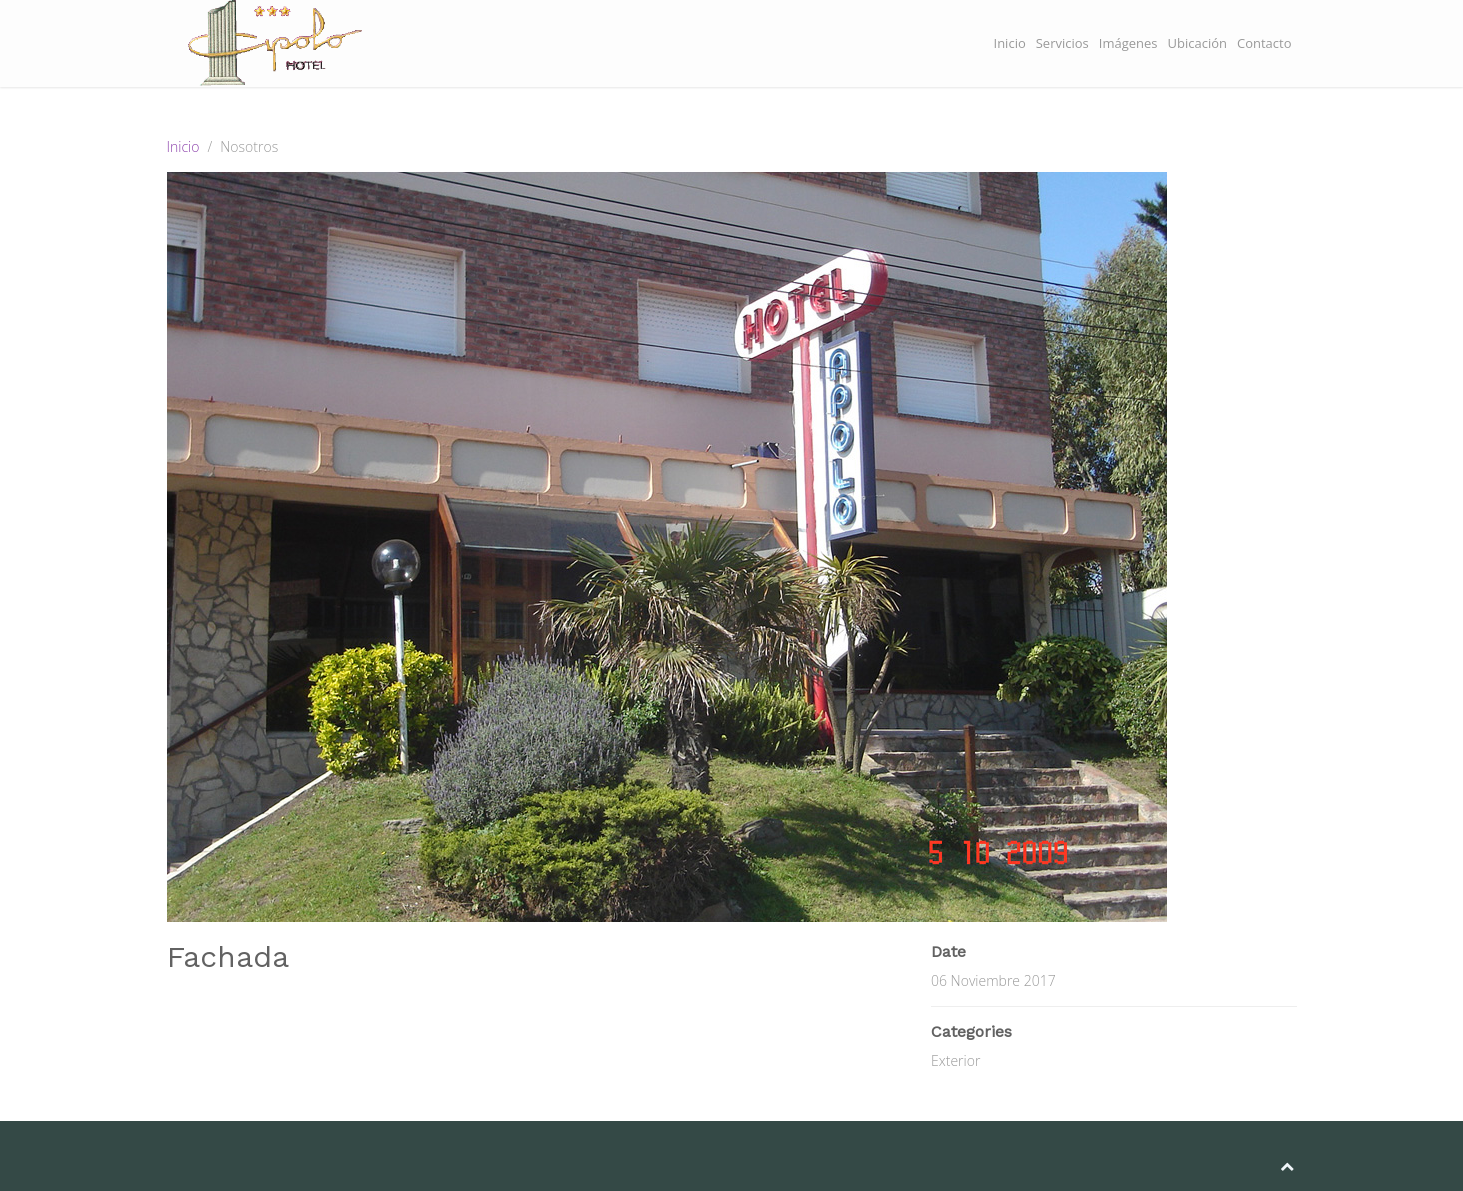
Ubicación (1197, 43)
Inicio (1010, 43)
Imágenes (1128, 43)
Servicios (1062, 43)
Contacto (1264, 43)
